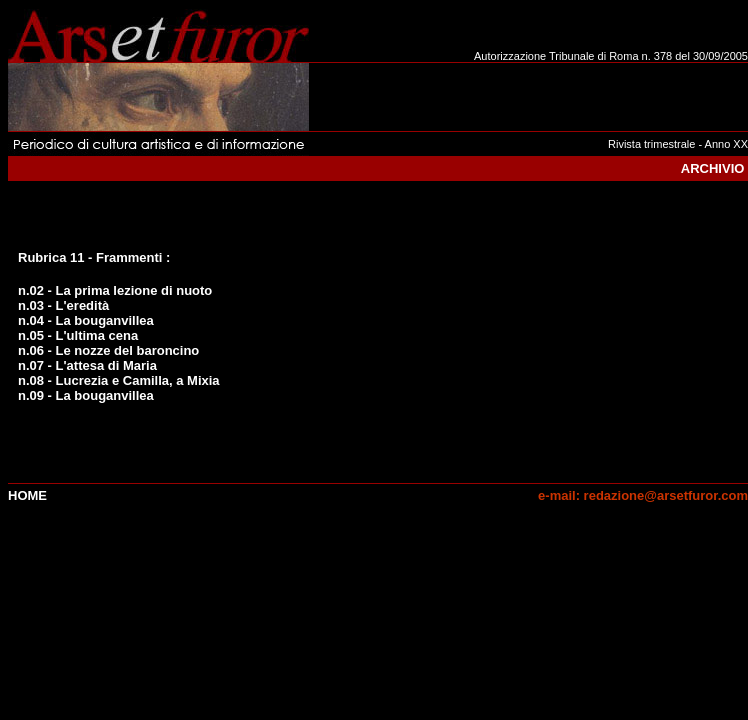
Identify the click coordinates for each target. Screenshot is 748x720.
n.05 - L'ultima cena (78, 335)
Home (27, 495)
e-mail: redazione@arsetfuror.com (643, 495)
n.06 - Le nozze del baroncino (108, 350)
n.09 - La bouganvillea (86, 395)
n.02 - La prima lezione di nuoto (115, 290)
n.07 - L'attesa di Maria (87, 365)
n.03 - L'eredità (63, 305)
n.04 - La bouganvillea (86, 320)
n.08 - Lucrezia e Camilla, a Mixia (119, 380)
